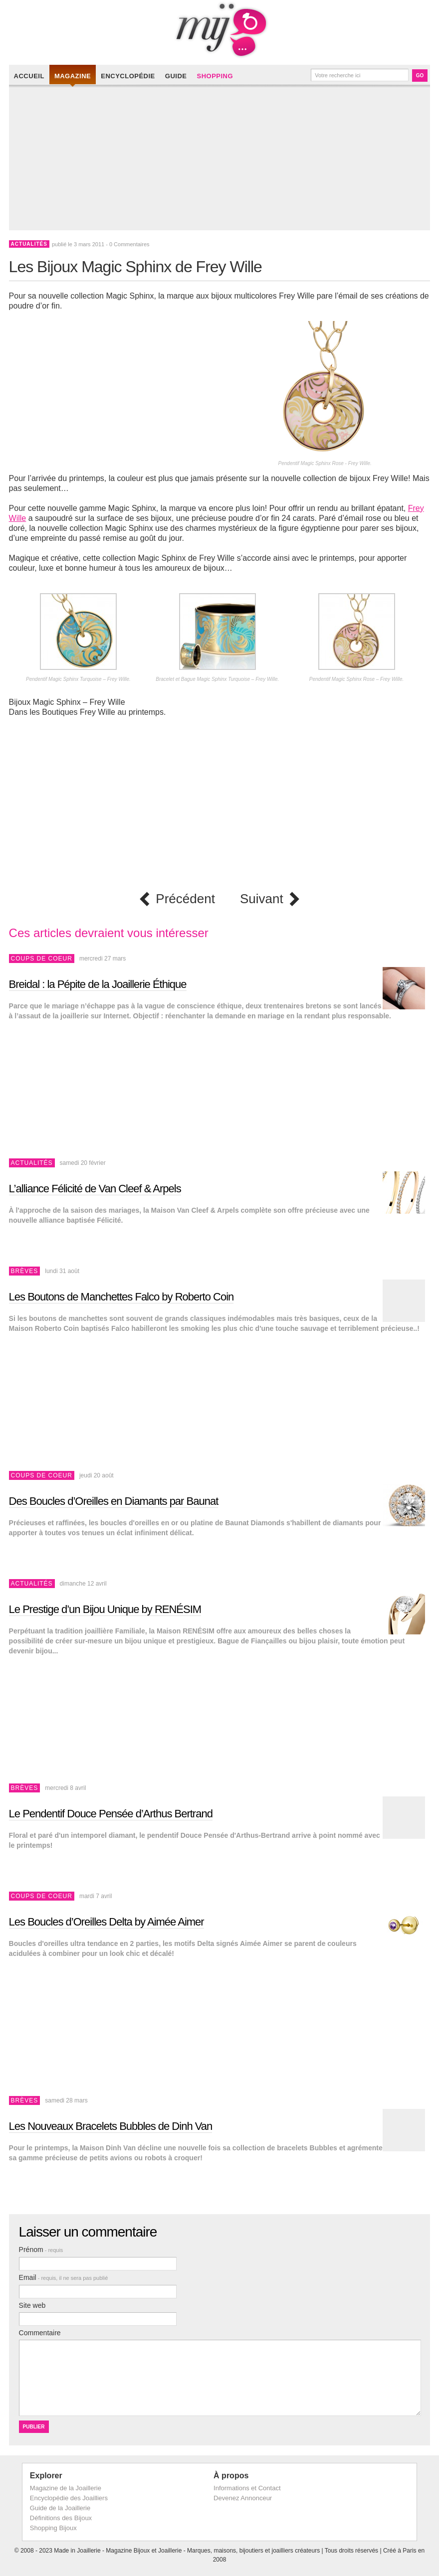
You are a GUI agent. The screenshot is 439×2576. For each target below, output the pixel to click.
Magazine (72, 76)
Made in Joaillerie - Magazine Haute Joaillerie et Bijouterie (219, 30)
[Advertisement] (222, 160)
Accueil (29, 76)
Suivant (261, 899)
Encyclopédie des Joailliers (69, 2498)
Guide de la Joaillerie (60, 2508)
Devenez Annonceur (243, 2498)
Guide (176, 76)
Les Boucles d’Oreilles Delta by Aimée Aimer (106, 1922)
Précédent (185, 899)
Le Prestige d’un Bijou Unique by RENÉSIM (105, 1609)
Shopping (215, 76)
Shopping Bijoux (53, 2528)
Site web (32, 2305)
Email (63, 2277)
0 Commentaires (129, 244)
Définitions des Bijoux (61, 2518)
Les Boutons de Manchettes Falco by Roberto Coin (121, 1296)
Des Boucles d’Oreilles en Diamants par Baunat (114, 1501)
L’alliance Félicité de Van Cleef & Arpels (95, 1188)
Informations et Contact (247, 2488)
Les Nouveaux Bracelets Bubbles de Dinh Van (111, 2126)
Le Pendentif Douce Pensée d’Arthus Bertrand (111, 1813)
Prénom (41, 2250)
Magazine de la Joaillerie (65, 2488)
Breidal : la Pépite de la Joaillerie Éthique (98, 984)
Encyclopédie (128, 76)
